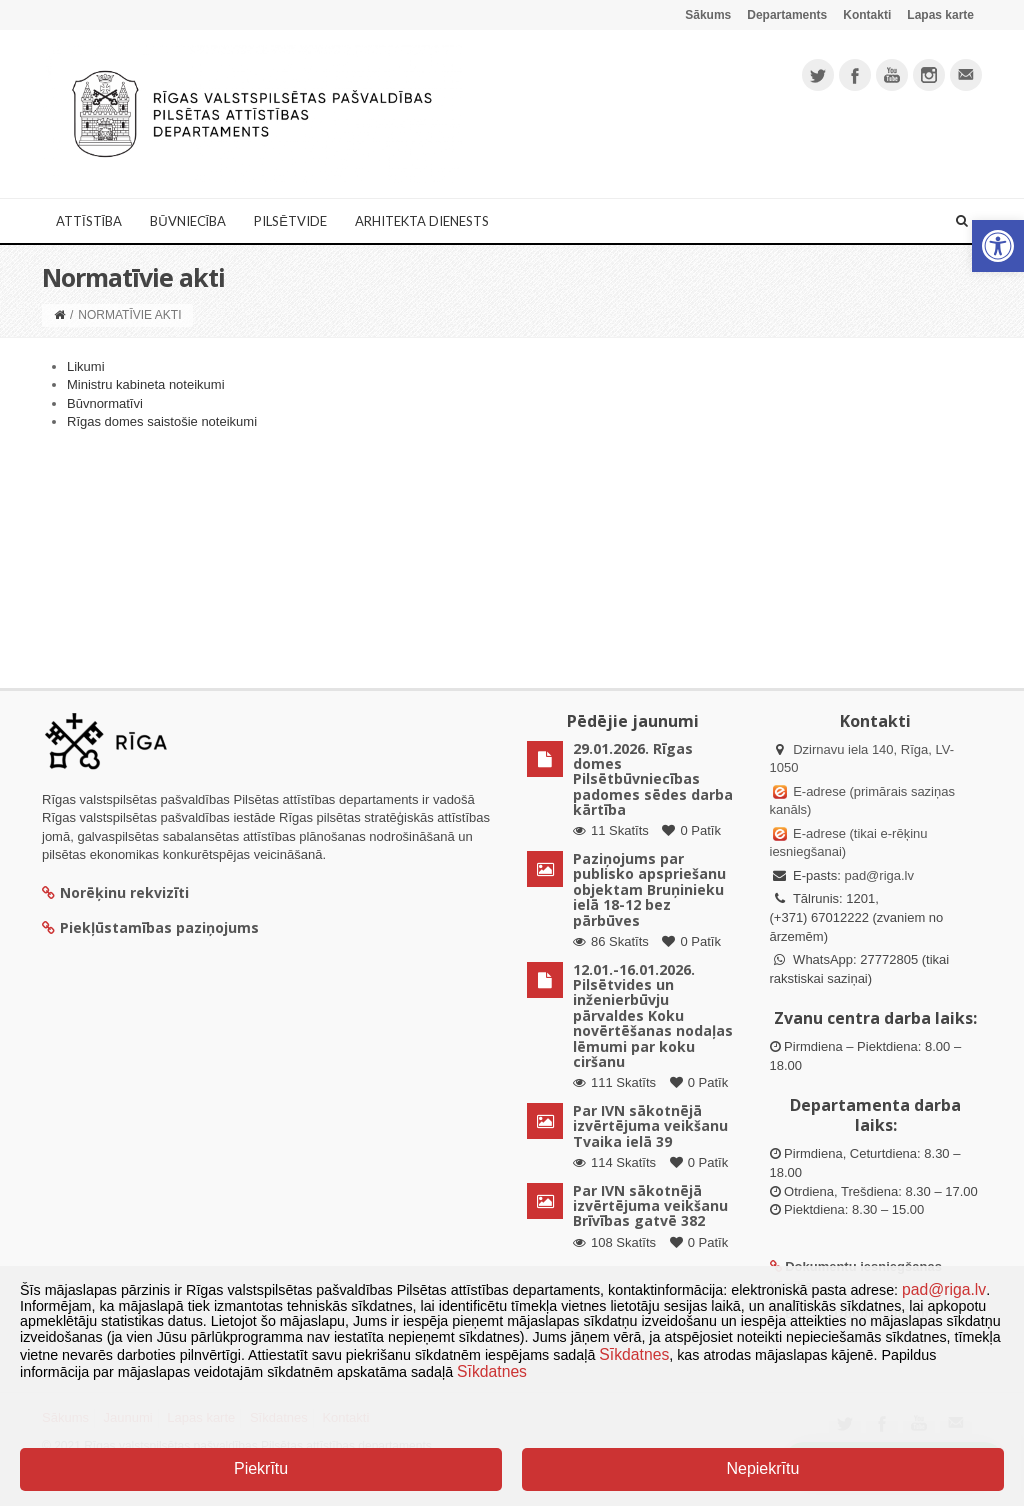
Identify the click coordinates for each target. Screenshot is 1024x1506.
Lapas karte (940, 15)
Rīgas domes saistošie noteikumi (162, 421)
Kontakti (867, 15)
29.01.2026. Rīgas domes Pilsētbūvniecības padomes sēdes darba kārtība (653, 779)
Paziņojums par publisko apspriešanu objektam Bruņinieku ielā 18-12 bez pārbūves (649, 889)
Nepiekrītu (762, 1468)
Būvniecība (188, 221)
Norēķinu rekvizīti (115, 892)
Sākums (708, 15)
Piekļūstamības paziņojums (150, 927)
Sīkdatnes (634, 1354)
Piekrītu (261, 1468)
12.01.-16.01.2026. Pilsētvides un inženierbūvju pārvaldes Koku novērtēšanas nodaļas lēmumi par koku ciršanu (653, 1015)
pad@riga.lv (879, 875)
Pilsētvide (290, 221)
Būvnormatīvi (105, 403)
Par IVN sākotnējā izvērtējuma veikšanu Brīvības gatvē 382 (650, 1206)
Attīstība (89, 221)
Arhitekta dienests (422, 221)
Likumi (86, 366)
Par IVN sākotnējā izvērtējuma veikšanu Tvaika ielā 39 (650, 1126)
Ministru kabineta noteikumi (146, 384)
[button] (998, 246)
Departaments (787, 15)
